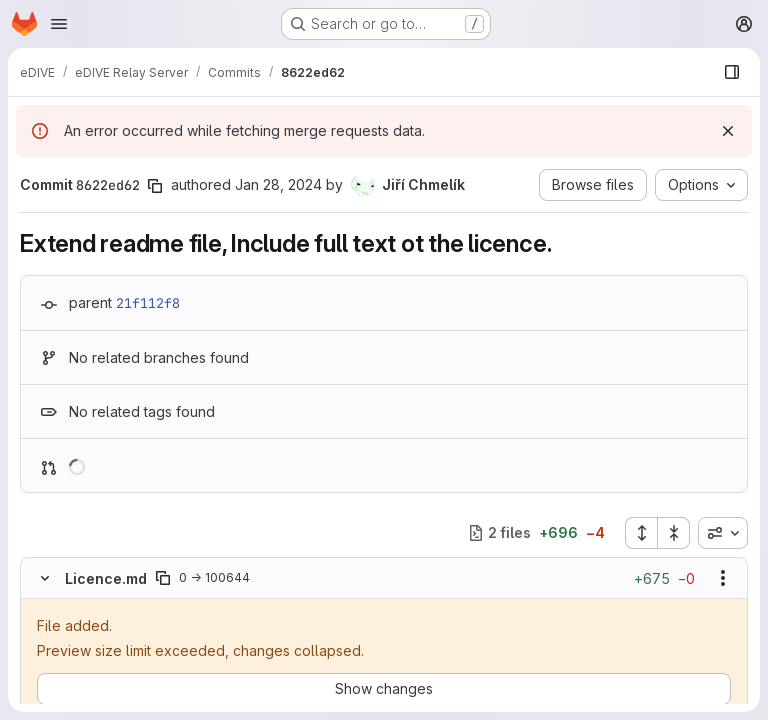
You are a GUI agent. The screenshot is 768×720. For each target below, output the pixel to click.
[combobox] (723, 533)
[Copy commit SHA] (155, 186)
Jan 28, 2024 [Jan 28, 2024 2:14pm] (278, 184)
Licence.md (106, 578)
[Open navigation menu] (59, 24)
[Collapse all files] (674, 533)
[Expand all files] (641, 533)
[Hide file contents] (45, 578)
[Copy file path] (163, 578)
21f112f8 (148, 303)
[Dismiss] (728, 131)
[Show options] (723, 578)
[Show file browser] (732, 72)
